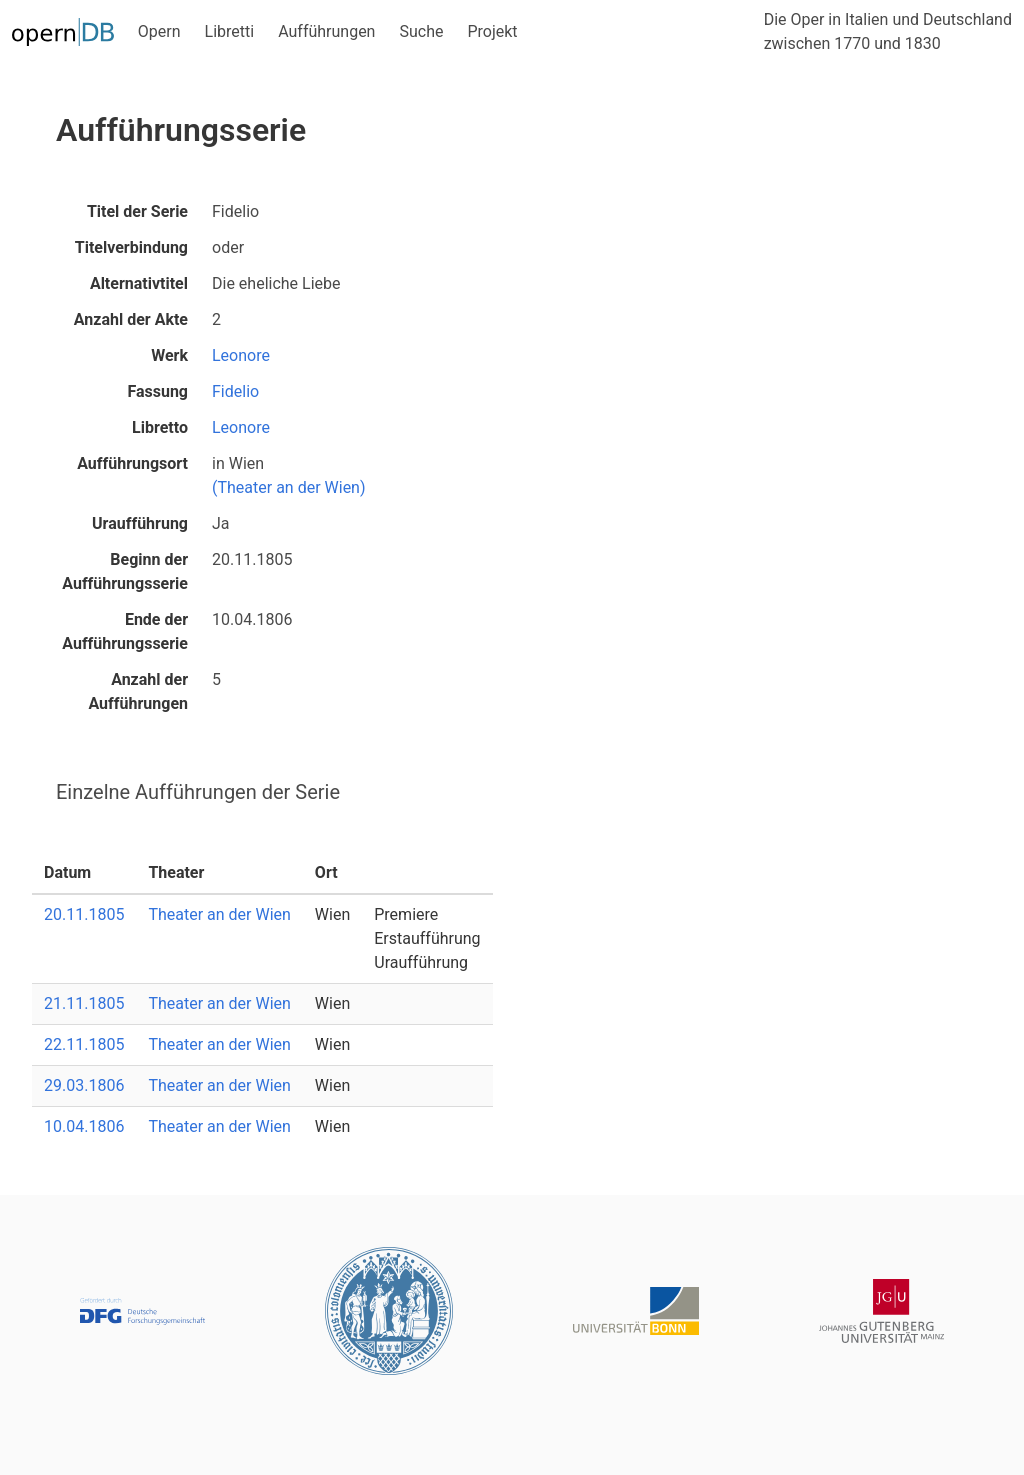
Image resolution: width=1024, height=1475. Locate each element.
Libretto (160, 427)
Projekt (492, 31)
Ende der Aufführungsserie (125, 631)
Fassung (157, 391)
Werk (169, 355)
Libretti (230, 31)
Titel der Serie (137, 211)
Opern (159, 31)
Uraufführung (140, 523)
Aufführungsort (132, 463)
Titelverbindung (131, 247)
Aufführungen (326, 31)
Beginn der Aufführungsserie (125, 571)
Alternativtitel (139, 283)
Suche (421, 31)
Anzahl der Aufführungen (138, 691)
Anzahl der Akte (131, 319)
